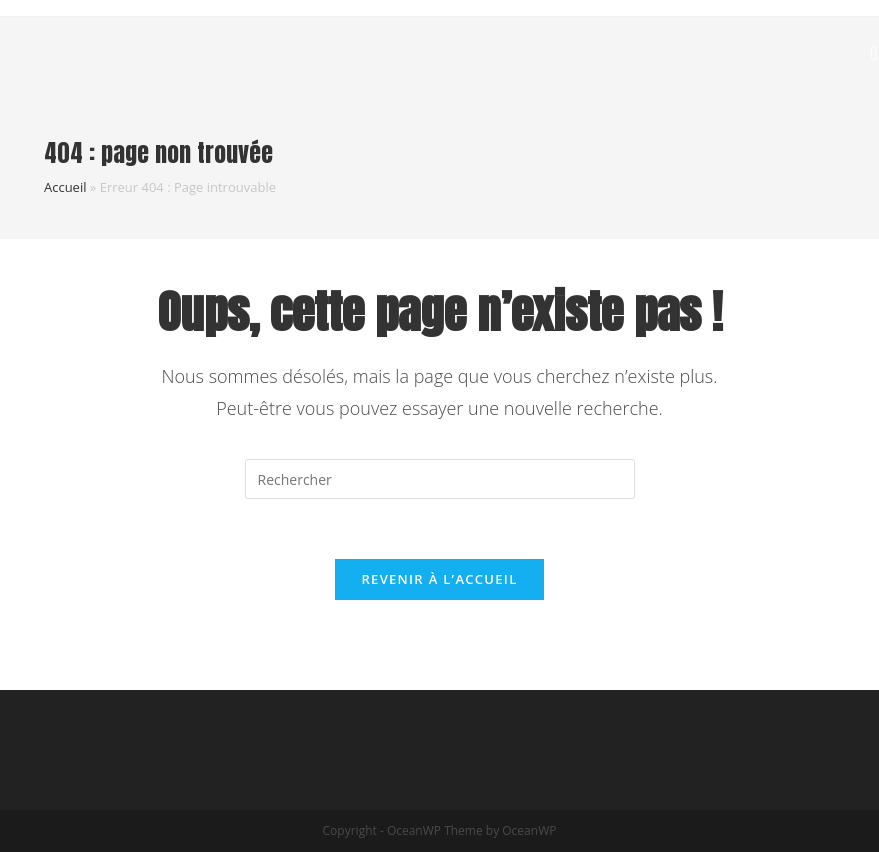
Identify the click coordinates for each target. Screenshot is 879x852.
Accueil (65, 187)
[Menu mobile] (875, 52)
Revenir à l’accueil (439, 579)
